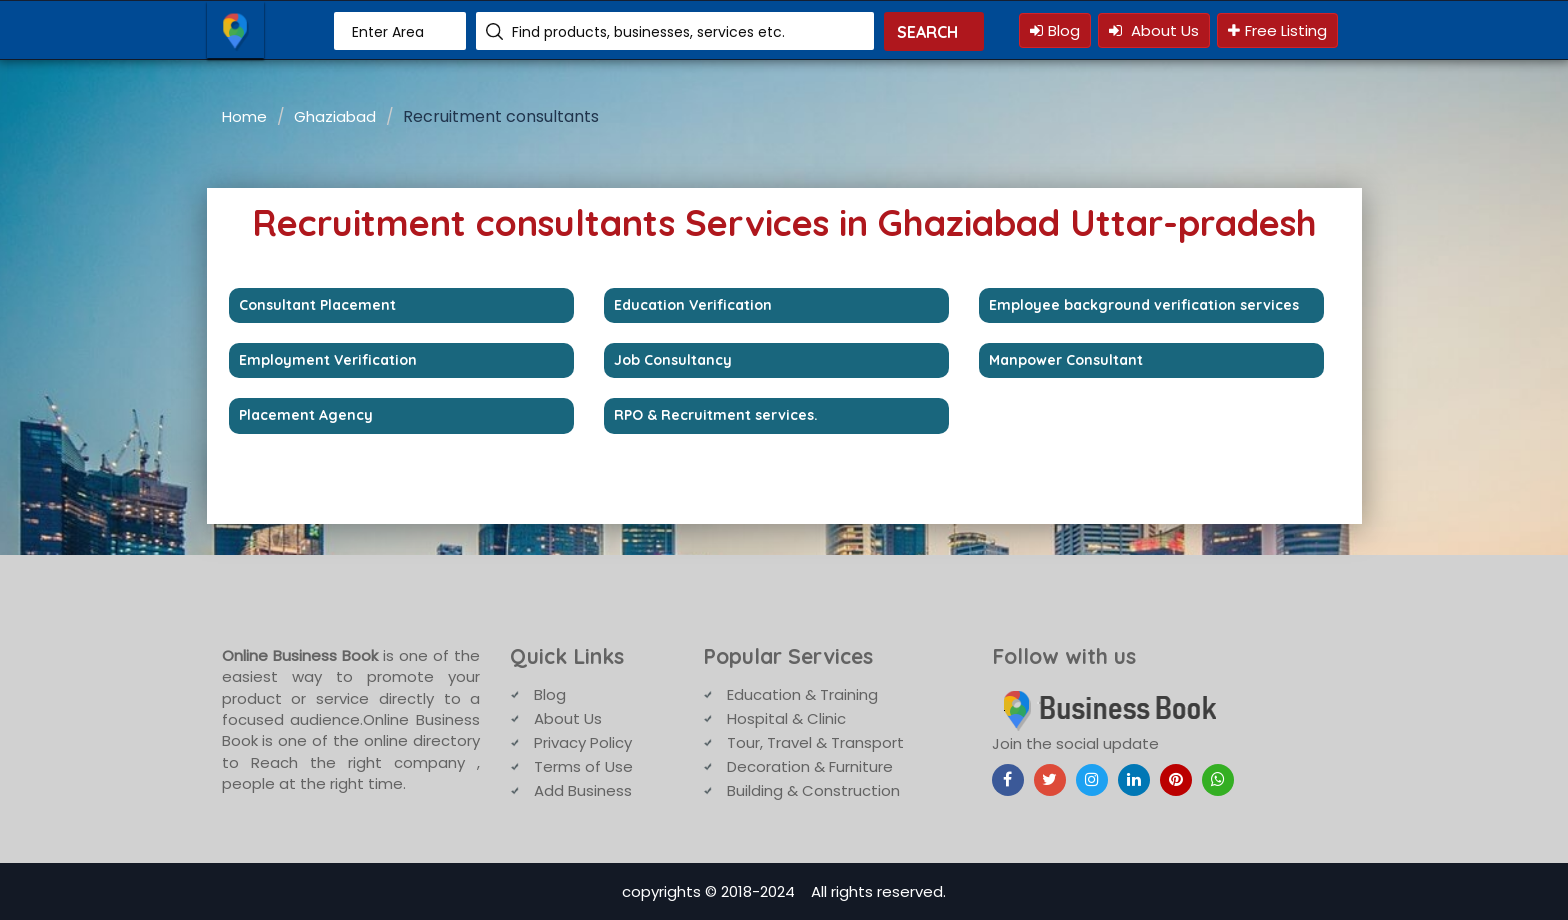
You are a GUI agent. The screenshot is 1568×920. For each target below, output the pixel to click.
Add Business (583, 790)
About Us (1154, 30)
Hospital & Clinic (786, 718)
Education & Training (802, 694)
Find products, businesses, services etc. (648, 32)
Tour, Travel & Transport (815, 742)
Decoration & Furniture (810, 766)
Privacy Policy (583, 742)
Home (244, 116)
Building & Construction (813, 790)
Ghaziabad (335, 116)
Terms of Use (583, 766)
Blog (1055, 30)
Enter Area (388, 32)
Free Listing (1277, 30)
